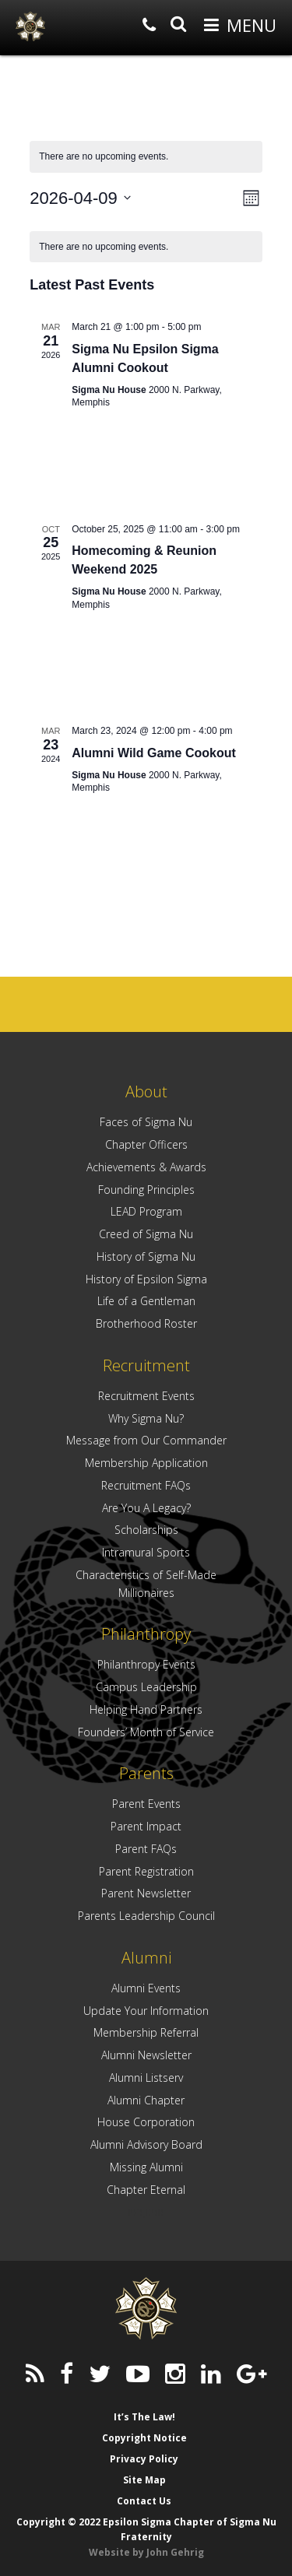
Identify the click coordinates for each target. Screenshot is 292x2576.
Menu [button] (251, 25)
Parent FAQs (146, 1848)
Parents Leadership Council (146, 1915)
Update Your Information (146, 2010)
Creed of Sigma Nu (146, 1234)
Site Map (144, 2480)
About (146, 1091)
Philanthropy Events (146, 1664)
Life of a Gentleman (146, 1300)
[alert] (146, 247)
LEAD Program (146, 1211)
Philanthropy (146, 1633)
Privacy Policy (144, 2458)
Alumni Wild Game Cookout (154, 753)
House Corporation (146, 2121)
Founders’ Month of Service (146, 1732)
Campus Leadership (146, 1686)
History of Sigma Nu (146, 1256)
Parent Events (146, 1803)
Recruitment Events (146, 1395)
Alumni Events (146, 1988)
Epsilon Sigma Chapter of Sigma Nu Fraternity (30, 26)
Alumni (146, 1957)
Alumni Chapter (146, 2100)
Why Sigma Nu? (146, 1418)
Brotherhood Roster (146, 1323)
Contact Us (144, 2501)
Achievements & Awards (146, 1167)
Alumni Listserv (146, 2077)
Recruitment (146, 1365)
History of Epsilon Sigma (146, 1279)
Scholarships (146, 1529)
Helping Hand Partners (146, 1709)
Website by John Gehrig (146, 2552)
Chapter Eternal (146, 2189)
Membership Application (146, 1462)
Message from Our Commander (146, 1440)
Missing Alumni (146, 2167)
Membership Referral (146, 2032)
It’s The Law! (144, 2416)
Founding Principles (146, 1189)
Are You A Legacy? (146, 1507)
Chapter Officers (146, 1144)
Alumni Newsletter (146, 2055)
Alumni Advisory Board (146, 2144)
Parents (146, 1773)
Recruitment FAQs (146, 1485)
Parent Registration (146, 1871)
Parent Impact (146, 1826)
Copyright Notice (144, 2437)
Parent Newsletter (146, 1893)
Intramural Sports (146, 1552)
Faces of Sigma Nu (146, 1121)
